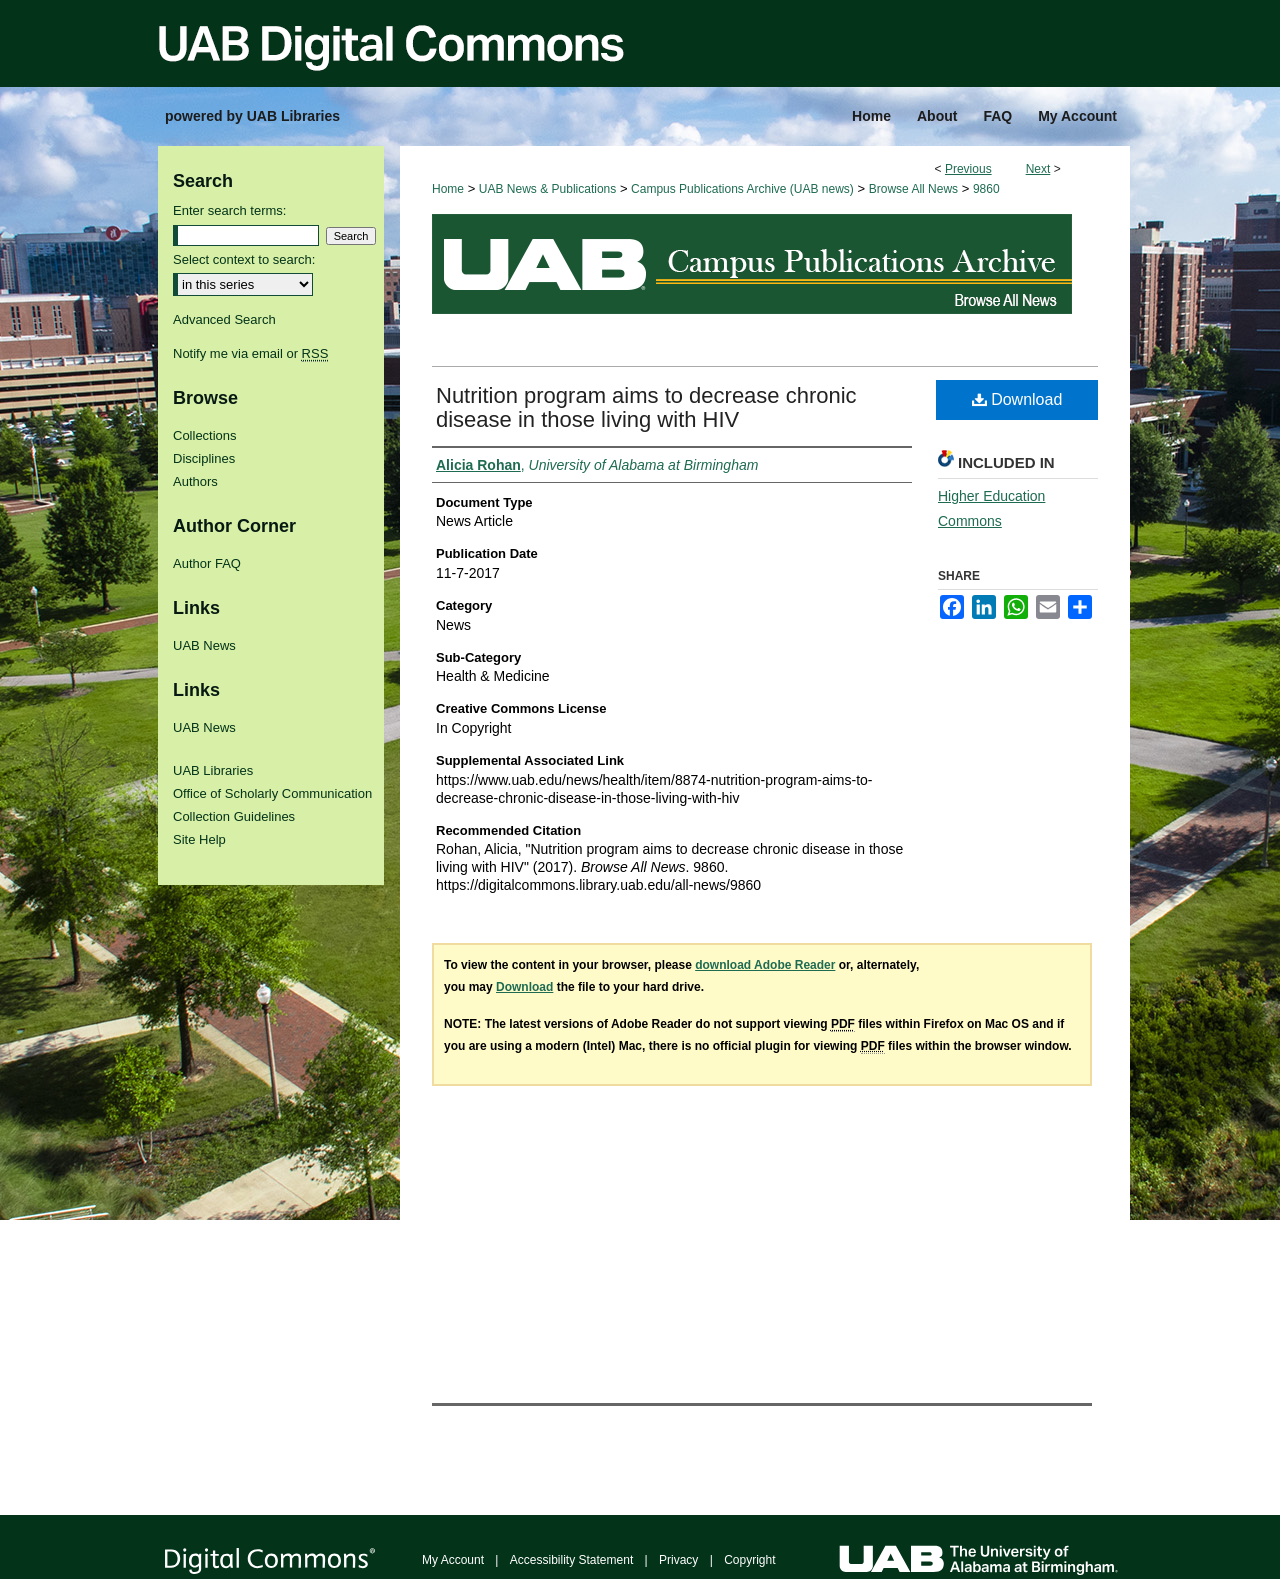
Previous (968, 169)
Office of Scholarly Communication (272, 793)
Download (1017, 399)
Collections (205, 435)
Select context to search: (244, 259)
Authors (195, 481)
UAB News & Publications (547, 189)
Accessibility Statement (571, 1560)
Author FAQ (207, 563)
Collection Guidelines (234, 816)
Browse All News (913, 189)
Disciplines (204, 458)
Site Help (199, 839)
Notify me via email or (250, 353)
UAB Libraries (213, 770)
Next (1038, 169)
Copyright (749, 1560)
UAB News (204, 645)
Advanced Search (224, 319)
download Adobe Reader (765, 965)
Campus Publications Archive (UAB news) (742, 189)
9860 (986, 189)
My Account (453, 1560)
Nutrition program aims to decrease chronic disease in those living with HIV (646, 407)
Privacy (678, 1560)
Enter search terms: (229, 210)
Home (448, 189)
